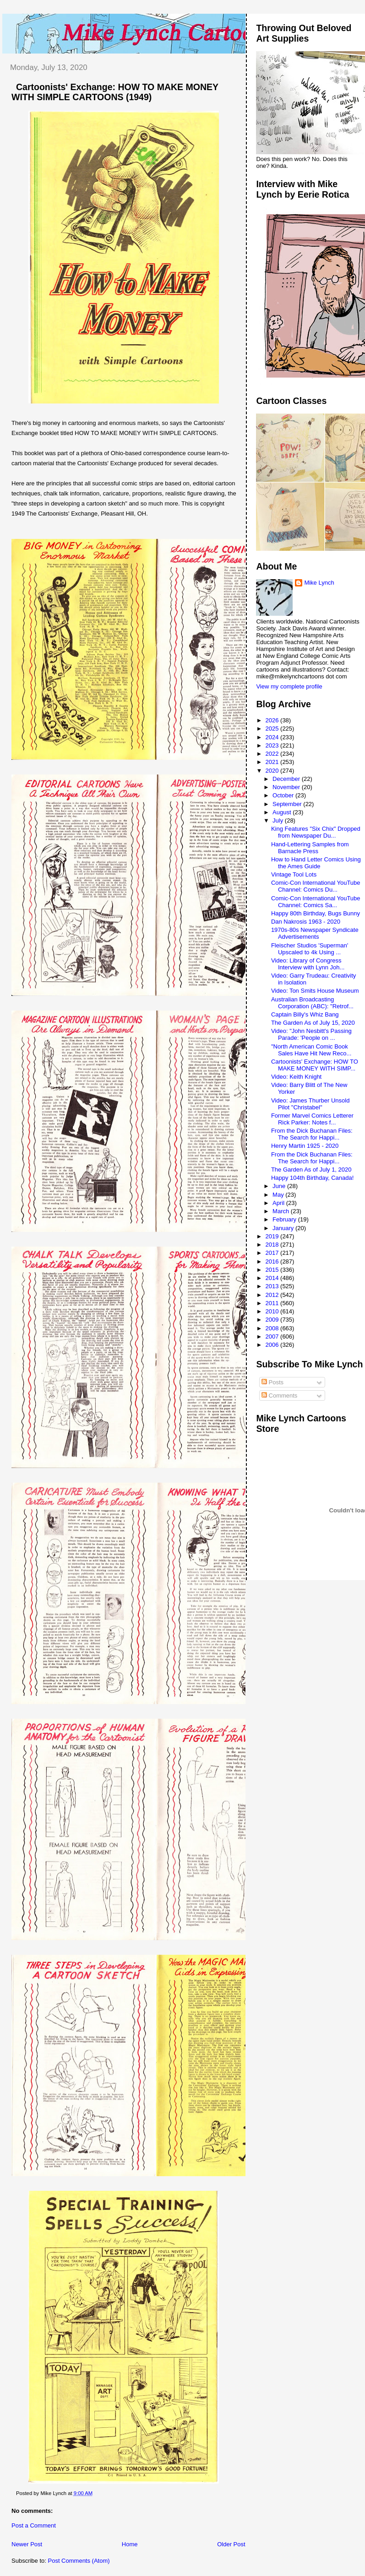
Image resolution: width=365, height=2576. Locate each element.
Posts (272, 1382)
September (287, 804)
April (279, 1202)
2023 (273, 745)
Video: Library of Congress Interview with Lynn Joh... (307, 964)
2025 (273, 728)
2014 (273, 1278)
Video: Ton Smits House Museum (315, 990)
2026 (273, 720)
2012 (273, 1294)
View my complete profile (289, 686)
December (287, 778)
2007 (273, 1336)
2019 (273, 1236)
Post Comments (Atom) (79, 2560)
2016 (273, 1261)
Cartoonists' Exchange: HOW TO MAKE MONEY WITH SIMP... (314, 1065)
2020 (273, 770)
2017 (273, 1252)
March (281, 1211)
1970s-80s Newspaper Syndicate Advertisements (315, 933)
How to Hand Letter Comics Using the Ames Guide (316, 863)
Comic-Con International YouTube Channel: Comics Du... (315, 886)
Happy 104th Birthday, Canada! (312, 1177)
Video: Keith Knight (296, 1076)
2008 (273, 1328)
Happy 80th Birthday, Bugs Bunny (315, 913)
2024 (273, 737)
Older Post (231, 2544)
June (279, 1186)
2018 (273, 1244)
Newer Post (26, 2544)
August (282, 812)
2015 (273, 1269)
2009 (273, 1319)
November (287, 787)
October (283, 795)
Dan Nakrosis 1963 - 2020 (305, 921)
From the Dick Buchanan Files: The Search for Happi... (312, 1134)
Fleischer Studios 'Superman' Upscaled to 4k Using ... (309, 949)
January (283, 1228)
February (285, 1219)
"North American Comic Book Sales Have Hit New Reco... (311, 1050)
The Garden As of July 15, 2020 (313, 1022)
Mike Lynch (319, 582)
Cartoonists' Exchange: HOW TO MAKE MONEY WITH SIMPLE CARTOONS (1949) (114, 92)
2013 (273, 1286)
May (278, 1194)
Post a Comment (33, 2525)
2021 (273, 761)
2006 (273, 1344)
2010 (273, 1311)
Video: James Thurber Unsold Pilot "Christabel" (310, 1104)
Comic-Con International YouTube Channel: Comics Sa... (315, 902)
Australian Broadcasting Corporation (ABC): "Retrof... (312, 1003)
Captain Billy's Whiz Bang (305, 1014)
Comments (279, 1395)
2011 (273, 1303)
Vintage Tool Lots (293, 874)
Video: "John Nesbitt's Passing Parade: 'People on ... (311, 1034)
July (278, 820)
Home (130, 2544)
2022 (273, 753)
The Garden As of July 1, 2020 (311, 1169)
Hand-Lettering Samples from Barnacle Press (310, 848)
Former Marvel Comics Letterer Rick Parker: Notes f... (312, 1119)
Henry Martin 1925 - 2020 (304, 1145)
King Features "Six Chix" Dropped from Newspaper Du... (315, 832)
